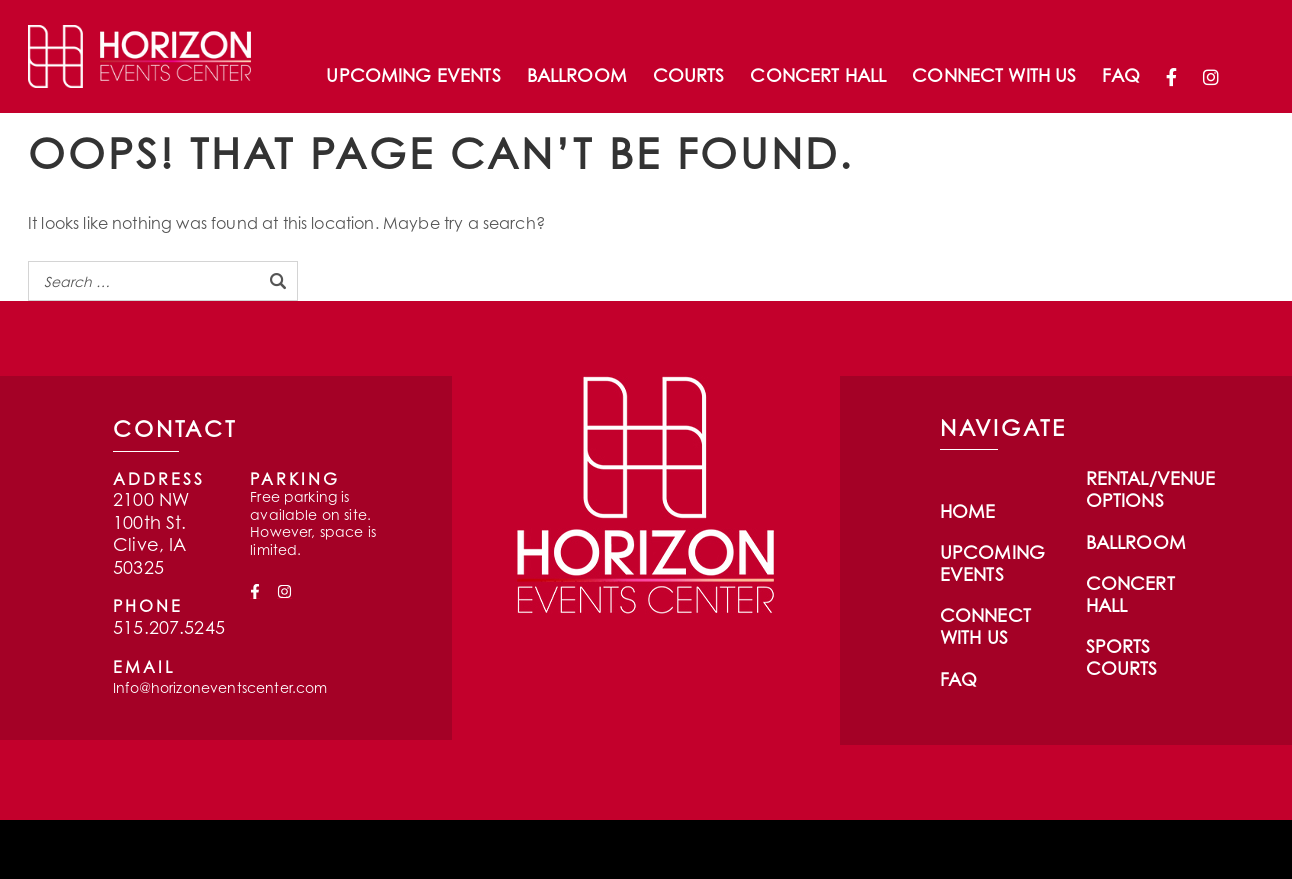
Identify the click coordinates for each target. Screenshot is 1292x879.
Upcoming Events (413, 75)
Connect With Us (994, 75)
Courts (689, 75)
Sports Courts (1122, 657)
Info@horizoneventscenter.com (220, 687)
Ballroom (577, 75)
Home (968, 511)
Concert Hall (818, 75)
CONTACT (175, 428)
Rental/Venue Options (1151, 489)
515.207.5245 (169, 627)
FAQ (1120, 75)
